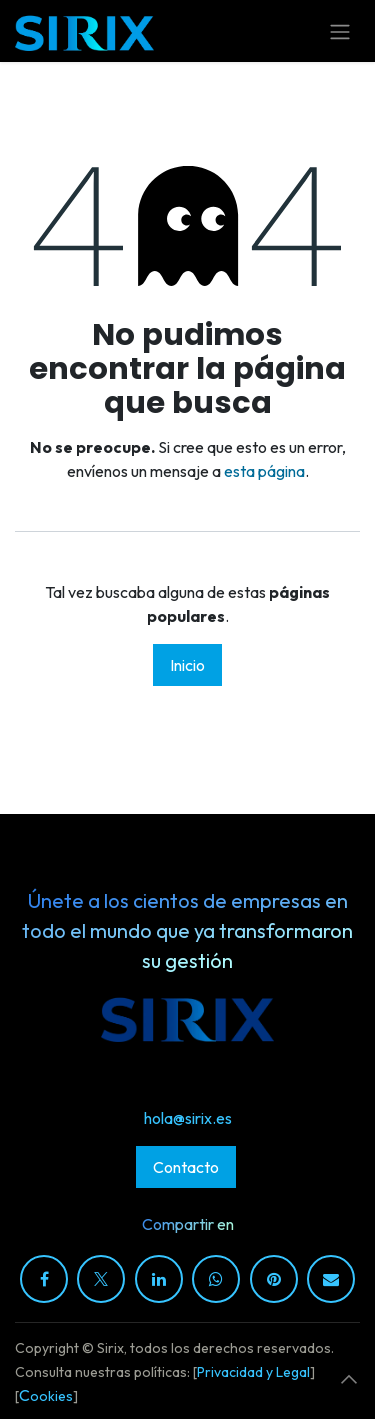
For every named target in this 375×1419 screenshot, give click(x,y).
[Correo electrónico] (331, 1279)
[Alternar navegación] (340, 31)
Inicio (187, 665)
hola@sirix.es (188, 1118)
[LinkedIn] (159, 1279)
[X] (101, 1279)
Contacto (186, 1167)
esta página (264, 471)
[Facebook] (44, 1279)
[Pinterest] (274, 1279)
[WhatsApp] (216, 1279)
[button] (349, 1379)
